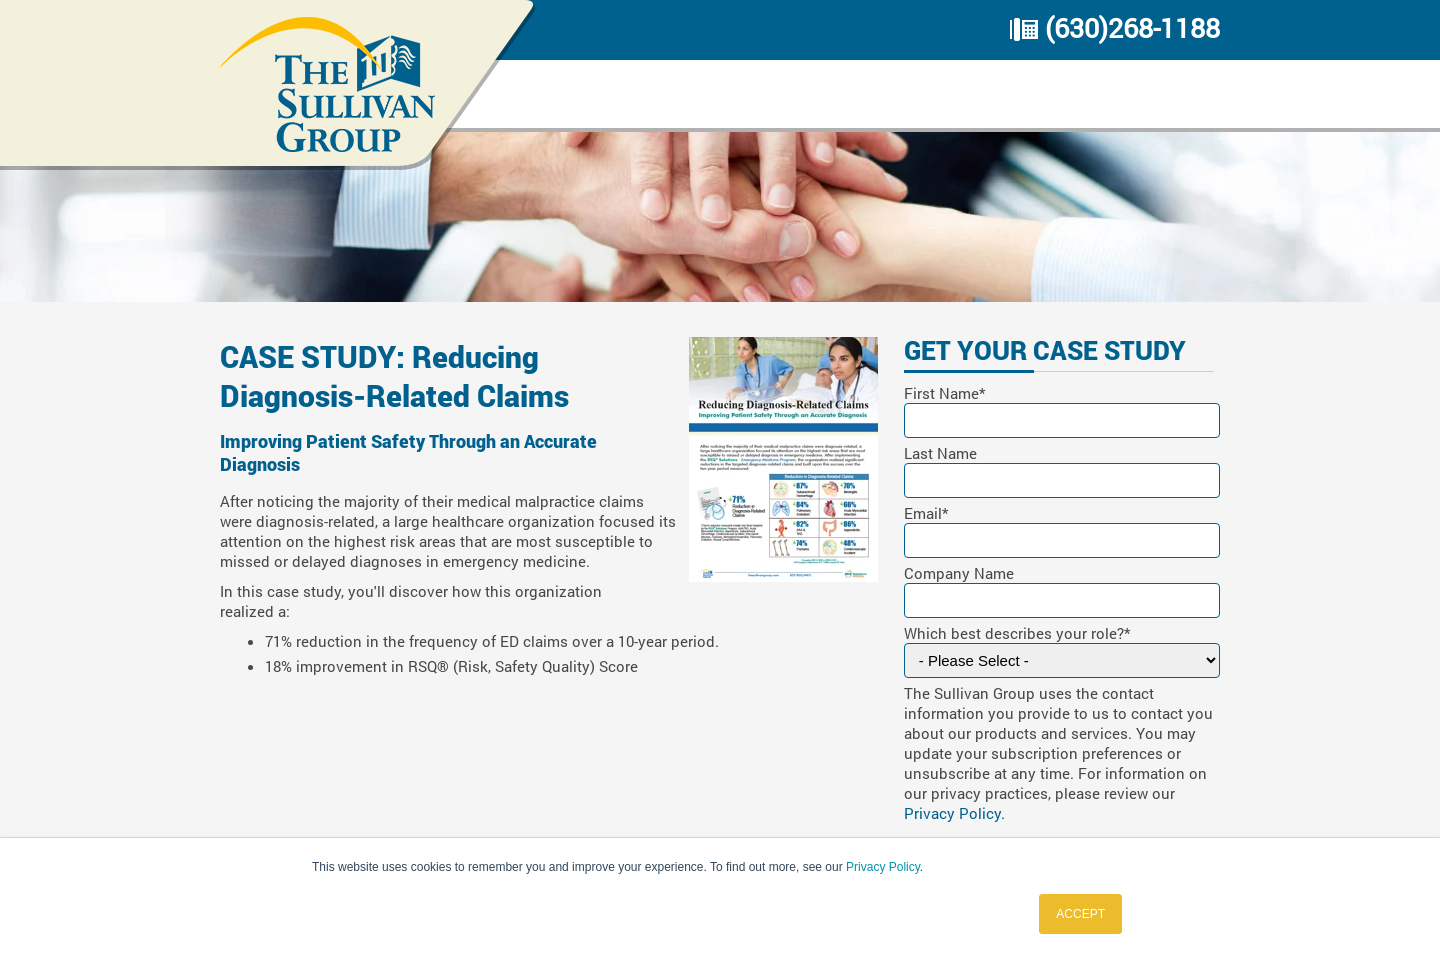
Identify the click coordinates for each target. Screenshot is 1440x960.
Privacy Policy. (954, 813)
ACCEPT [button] (1080, 914)
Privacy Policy (883, 867)
